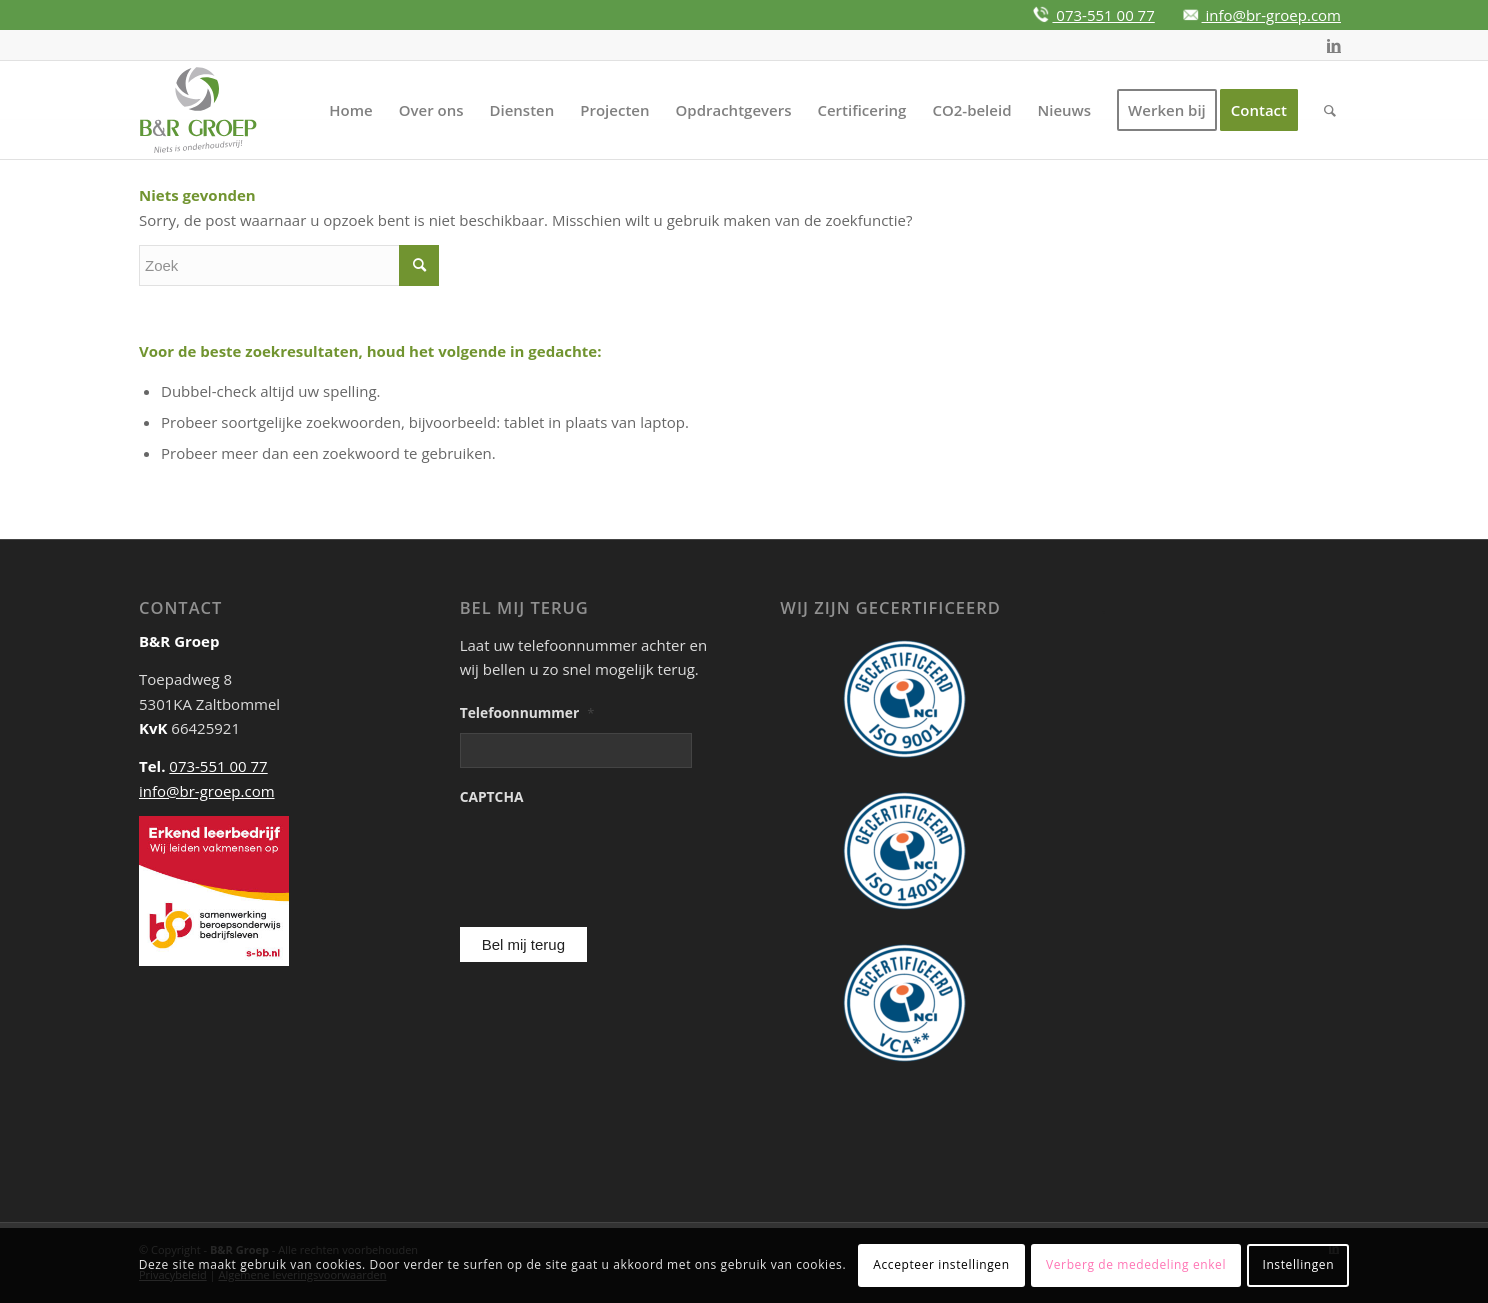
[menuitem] (350, 110)
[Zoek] (1330, 110)
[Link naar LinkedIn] (1334, 45)
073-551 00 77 (1103, 15)
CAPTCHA (492, 797)
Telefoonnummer (527, 713)
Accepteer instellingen (941, 1264)
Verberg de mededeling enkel (1136, 1264)
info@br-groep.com (1271, 15)
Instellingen (1298, 1264)
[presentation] (566, 844)
